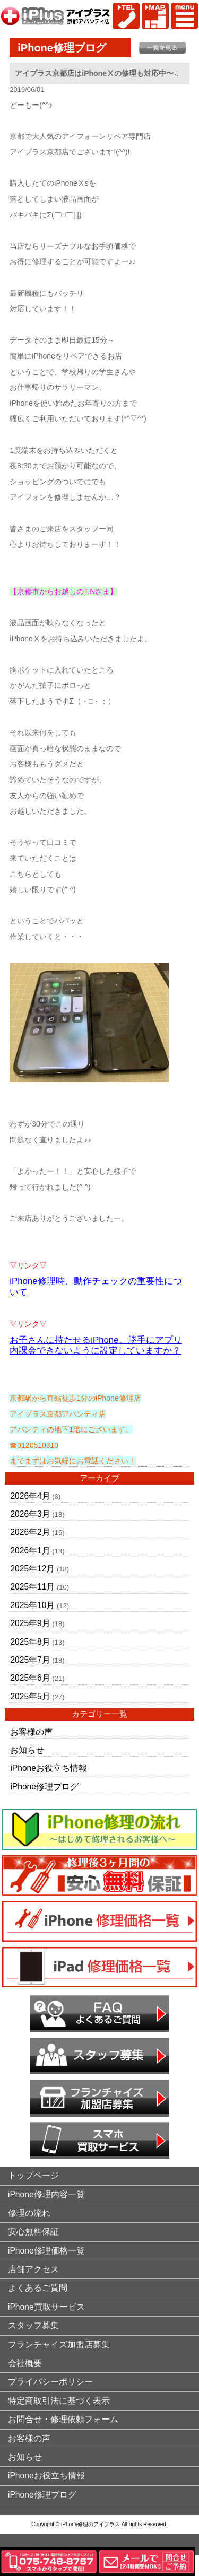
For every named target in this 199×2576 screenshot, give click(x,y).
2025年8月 (30, 1641)
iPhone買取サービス (46, 2306)
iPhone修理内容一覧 (46, 2194)
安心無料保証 (33, 2231)
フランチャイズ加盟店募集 (59, 2344)
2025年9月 (30, 1623)
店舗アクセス (33, 2269)
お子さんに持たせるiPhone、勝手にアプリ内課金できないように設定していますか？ (95, 1345)
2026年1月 (30, 1550)
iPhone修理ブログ (44, 1786)
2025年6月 (30, 1677)
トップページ (33, 2175)
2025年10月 (32, 1605)
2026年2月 (30, 1531)
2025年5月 (30, 1696)
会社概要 (25, 2363)
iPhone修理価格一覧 (46, 2250)
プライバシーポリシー (50, 2381)
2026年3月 (30, 1513)
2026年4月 (30, 1495)
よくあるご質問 (37, 2287)
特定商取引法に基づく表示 (59, 2400)
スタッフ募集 (33, 2325)
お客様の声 (31, 1731)
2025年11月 (32, 1586)
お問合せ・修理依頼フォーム (63, 2419)
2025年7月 (30, 1659)
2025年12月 (32, 1568)
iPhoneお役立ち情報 (48, 1767)
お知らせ (27, 1749)
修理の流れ (29, 2212)
